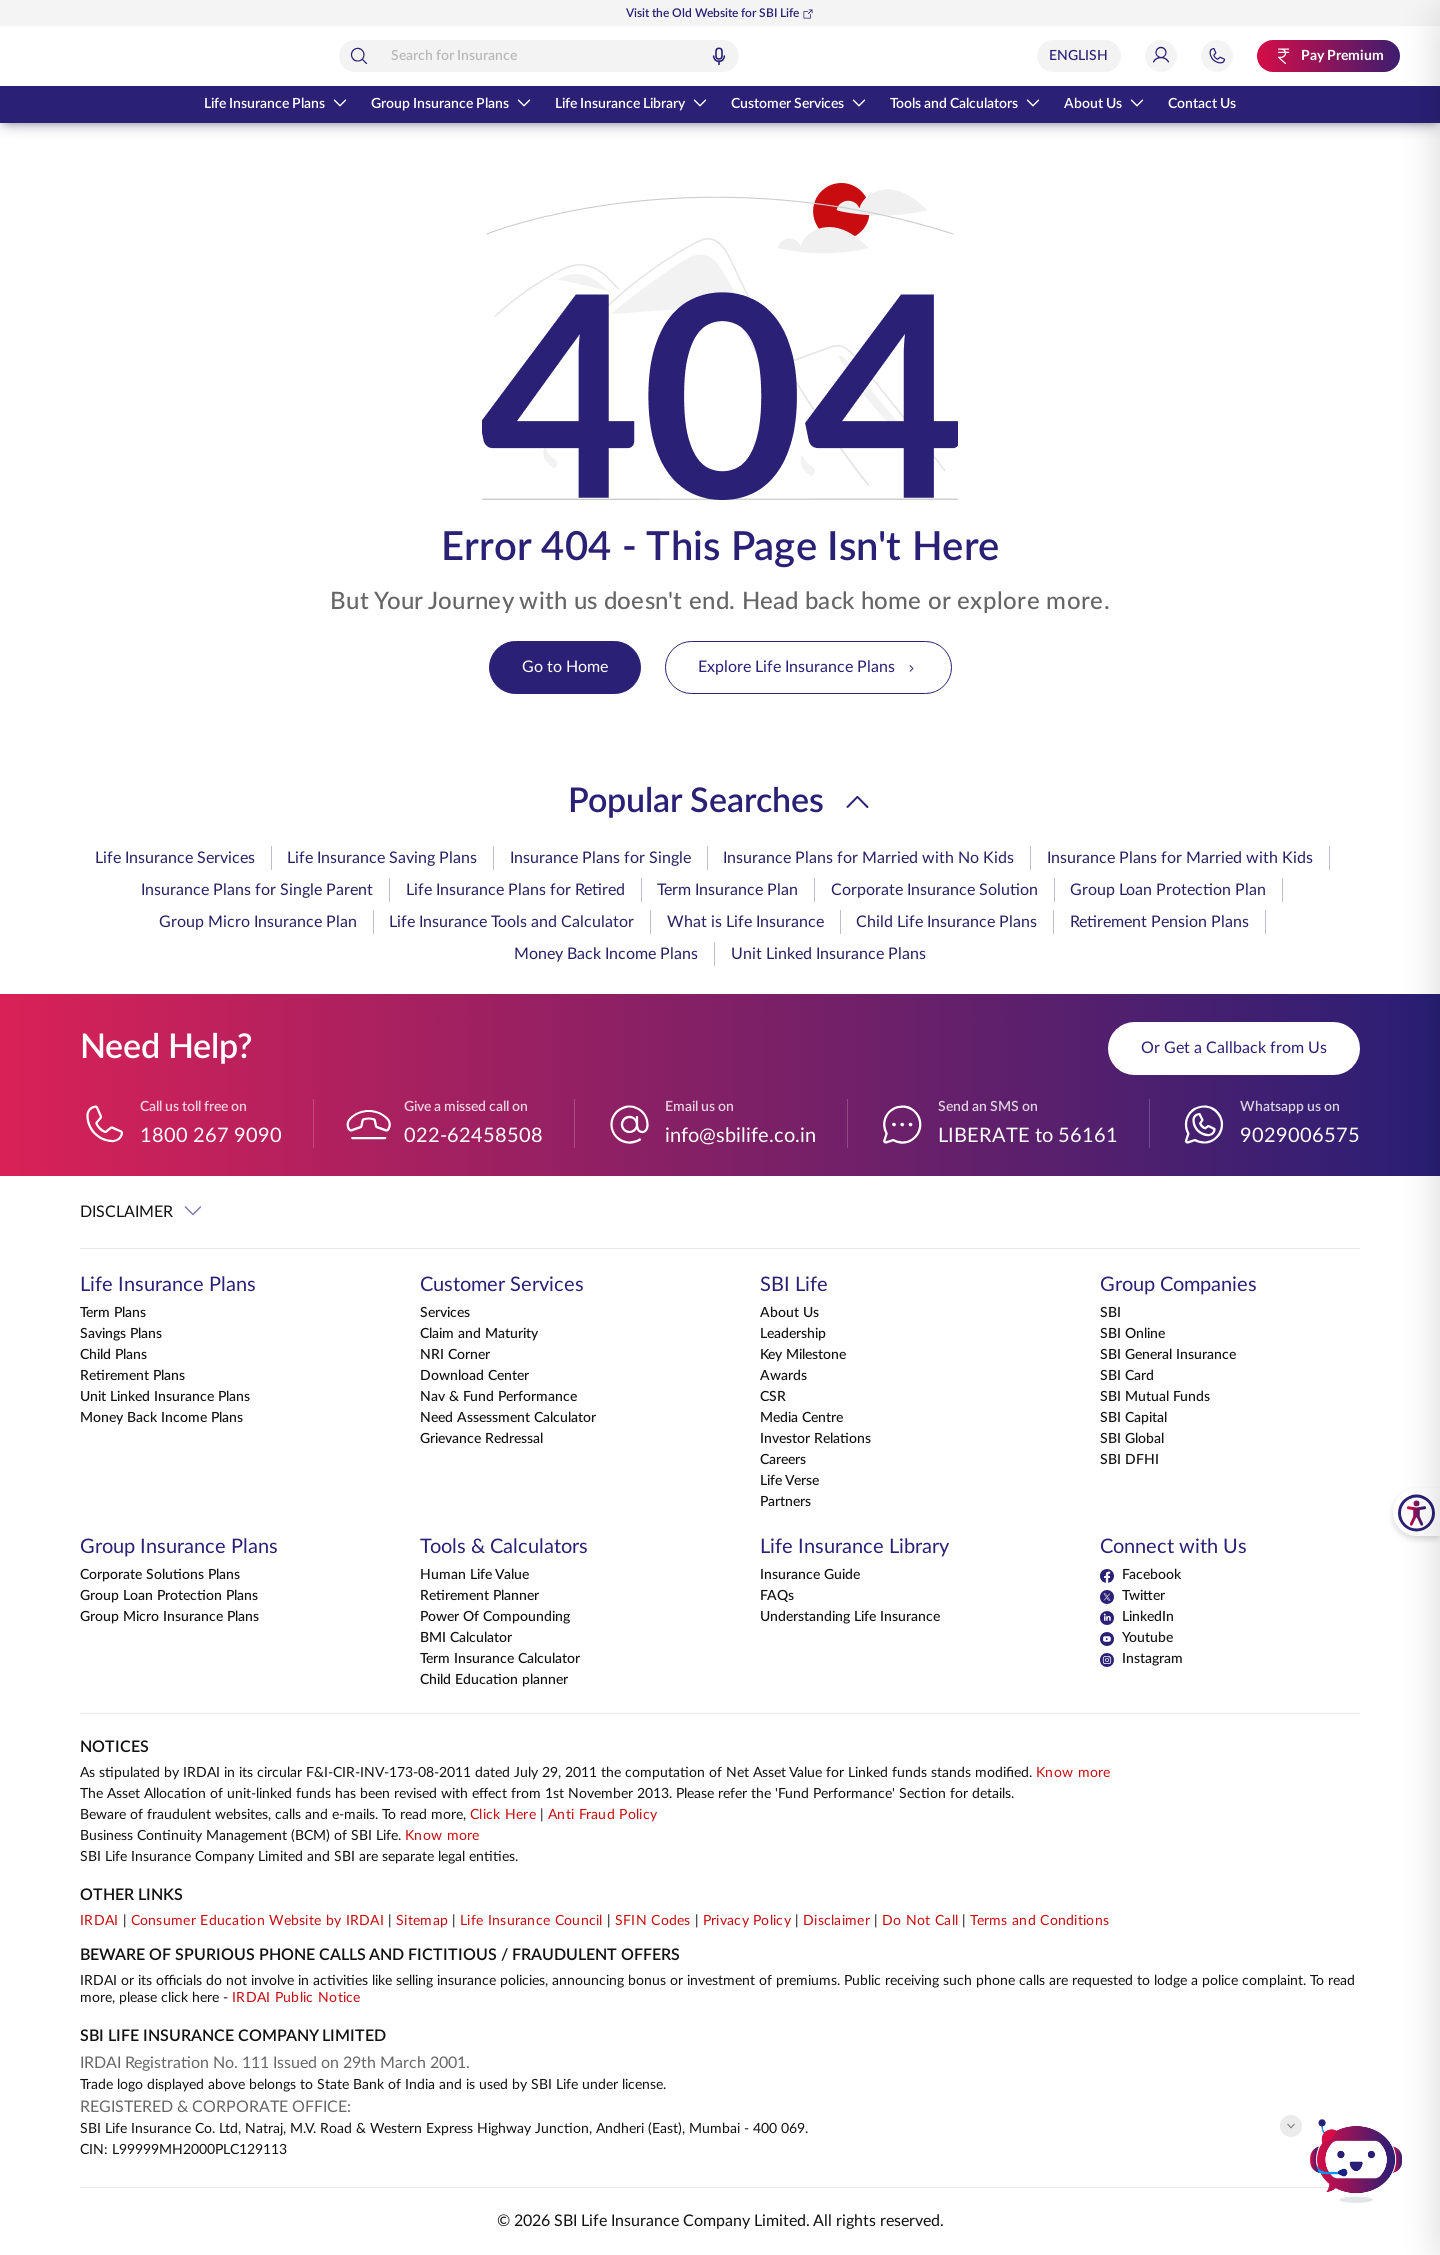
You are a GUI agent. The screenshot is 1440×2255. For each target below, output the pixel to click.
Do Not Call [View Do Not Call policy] (920, 1921)
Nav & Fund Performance (498, 1397)
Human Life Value (474, 1575)
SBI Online (1132, 1334)
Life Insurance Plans (275, 104)
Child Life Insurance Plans (946, 922)
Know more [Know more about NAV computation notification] (1073, 1773)
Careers (783, 1460)
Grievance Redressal (481, 1439)
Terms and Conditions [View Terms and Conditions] (1039, 1921)
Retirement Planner (479, 1596)
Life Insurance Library (631, 104)
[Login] (1161, 56)
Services (445, 1313)
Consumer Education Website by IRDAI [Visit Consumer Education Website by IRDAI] (258, 1921)
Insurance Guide (810, 1575)
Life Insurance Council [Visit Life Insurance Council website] (531, 1921)
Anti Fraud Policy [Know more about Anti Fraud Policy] (602, 1815)
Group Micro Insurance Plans (169, 1617)
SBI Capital (1133, 1418)
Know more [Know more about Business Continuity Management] (442, 1836)
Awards (783, 1376)
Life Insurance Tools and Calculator (511, 922)
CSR (773, 1397)
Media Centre (801, 1418)
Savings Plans (121, 1334)
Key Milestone (803, 1355)
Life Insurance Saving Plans (382, 858)
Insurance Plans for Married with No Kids (868, 858)
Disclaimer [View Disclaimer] (836, 1921)
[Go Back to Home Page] (129, 56)
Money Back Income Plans (606, 954)
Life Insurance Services (175, 858)
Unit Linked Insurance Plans (828, 954)
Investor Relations (815, 1439)
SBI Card (1127, 1376)
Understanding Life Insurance (850, 1617)
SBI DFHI (1129, 1460)
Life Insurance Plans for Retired (515, 890)
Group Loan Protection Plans (169, 1596)
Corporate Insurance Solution (934, 890)
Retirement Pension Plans (1159, 922)
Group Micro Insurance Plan (258, 922)
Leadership (793, 1334)
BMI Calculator (466, 1638)
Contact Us (1202, 104)
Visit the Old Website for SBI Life (720, 13)
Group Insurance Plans (451, 104)
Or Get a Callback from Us (1234, 1048)
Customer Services (798, 104)
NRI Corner (455, 1355)
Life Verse (789, 1481)
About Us (1104, 104)
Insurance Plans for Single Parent (257, 890)
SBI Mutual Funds (1155, 1397)
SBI (1110, 1313)
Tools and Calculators (965, 104)
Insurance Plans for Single (600, 858)
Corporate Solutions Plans (160, 1575)
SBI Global (1132, 1439)
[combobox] (628, 56)
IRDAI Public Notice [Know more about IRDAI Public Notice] (296, 1998)
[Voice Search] (808, 56)
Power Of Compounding (495, 1617)
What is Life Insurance (745, 922)
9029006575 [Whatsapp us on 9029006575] (1300, 1136)
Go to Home (565, 667)
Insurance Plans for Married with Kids (1180, 858)
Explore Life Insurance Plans (808, 667)
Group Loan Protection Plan (1168, 890)
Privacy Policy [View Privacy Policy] (747, 1921)
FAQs (777, 1596)
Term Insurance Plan (727, 890)
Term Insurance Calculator (500, 1659)
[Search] (448, 56)
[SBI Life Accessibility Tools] (1416, 1512)
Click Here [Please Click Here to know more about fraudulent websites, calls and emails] (503, 1815)
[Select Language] (1079, 56)
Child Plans (113, 1355)
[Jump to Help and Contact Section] (1217, 56)
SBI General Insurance (1168, 1355)
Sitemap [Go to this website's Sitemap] (422, 1921)
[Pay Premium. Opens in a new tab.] (1328, 56)
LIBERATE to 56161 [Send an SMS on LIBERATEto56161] (1028, 1136)
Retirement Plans (132, 1376)
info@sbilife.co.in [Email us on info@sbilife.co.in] (740, 1136)
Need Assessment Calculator (508, 1418)
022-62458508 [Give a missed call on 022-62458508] (473, 1136)
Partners (785, 1502)
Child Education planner (494, 1680)
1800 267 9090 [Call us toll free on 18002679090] (211, 1136)
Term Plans (113, 1313)
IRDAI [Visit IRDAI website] (99, 1921)
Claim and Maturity (479, 1334)
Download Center (474, 1376)
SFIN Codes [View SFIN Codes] (653, 1921)
